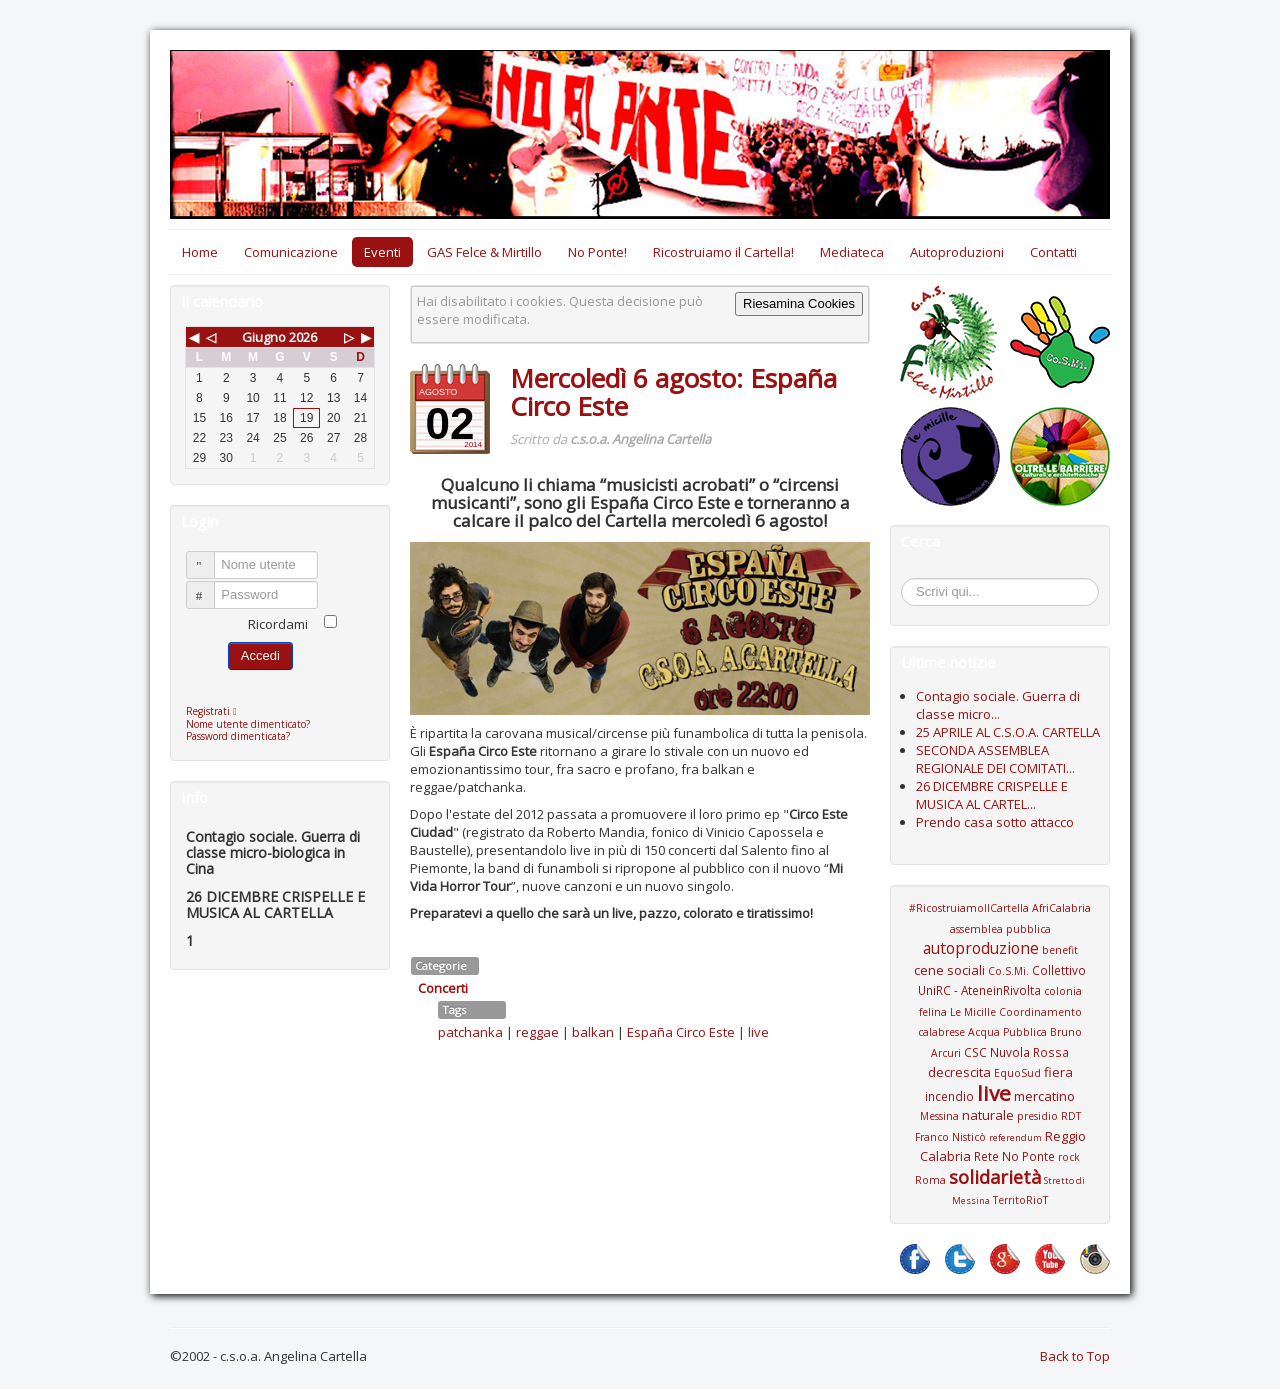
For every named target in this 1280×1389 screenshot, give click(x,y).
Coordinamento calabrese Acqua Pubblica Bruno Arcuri (1000, 1032)
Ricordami (278, 624)
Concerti (443, 988)
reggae (537, 1032)
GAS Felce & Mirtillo (484, 252)
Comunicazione (291, 252)
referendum (1015, 1137)
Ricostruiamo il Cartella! (723, 252)
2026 (303, 337)
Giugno (264, 337)
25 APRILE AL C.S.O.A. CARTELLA (1008, 732)
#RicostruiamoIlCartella (969, 908)
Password (209, 586)
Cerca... (911, 581)
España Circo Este (681, 1032)
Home (200, 252)
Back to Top (1075, 1356)
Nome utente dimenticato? (248, 724)
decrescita (959, 1072)
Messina (939, 1116)
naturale (988, 1115)
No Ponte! (597, 252)
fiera (1058, 1072)
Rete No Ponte (1014, 1156)
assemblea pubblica (1000, 929)
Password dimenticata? (238, 736)
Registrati (216, 711)
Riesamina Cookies (799, 303)
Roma (930, 1180)
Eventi (382, 252)
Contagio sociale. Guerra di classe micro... (998, 705)
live (758, 1032)
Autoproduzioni (957, 252)
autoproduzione (981, 948)
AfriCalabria (1061, 908)
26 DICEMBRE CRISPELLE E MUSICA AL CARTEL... (992, 795)
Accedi (260, 655)
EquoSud (1017, 1073)
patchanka (470, 1032)
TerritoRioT (1020, 1200)
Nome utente (209, 556)
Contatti (1053, 252)
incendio (949, 1096)
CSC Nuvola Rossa (1016, 1052)
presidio (1037, 1116)
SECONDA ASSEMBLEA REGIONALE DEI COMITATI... (995, 759)
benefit (1060, 950)
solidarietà (995, 1177)
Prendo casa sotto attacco (995, 822)
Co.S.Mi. (1008, 971)
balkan (593, 1032)
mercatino (1044, 1096)
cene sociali (949, 970)
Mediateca (852, 252)
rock (1069, 1157)
